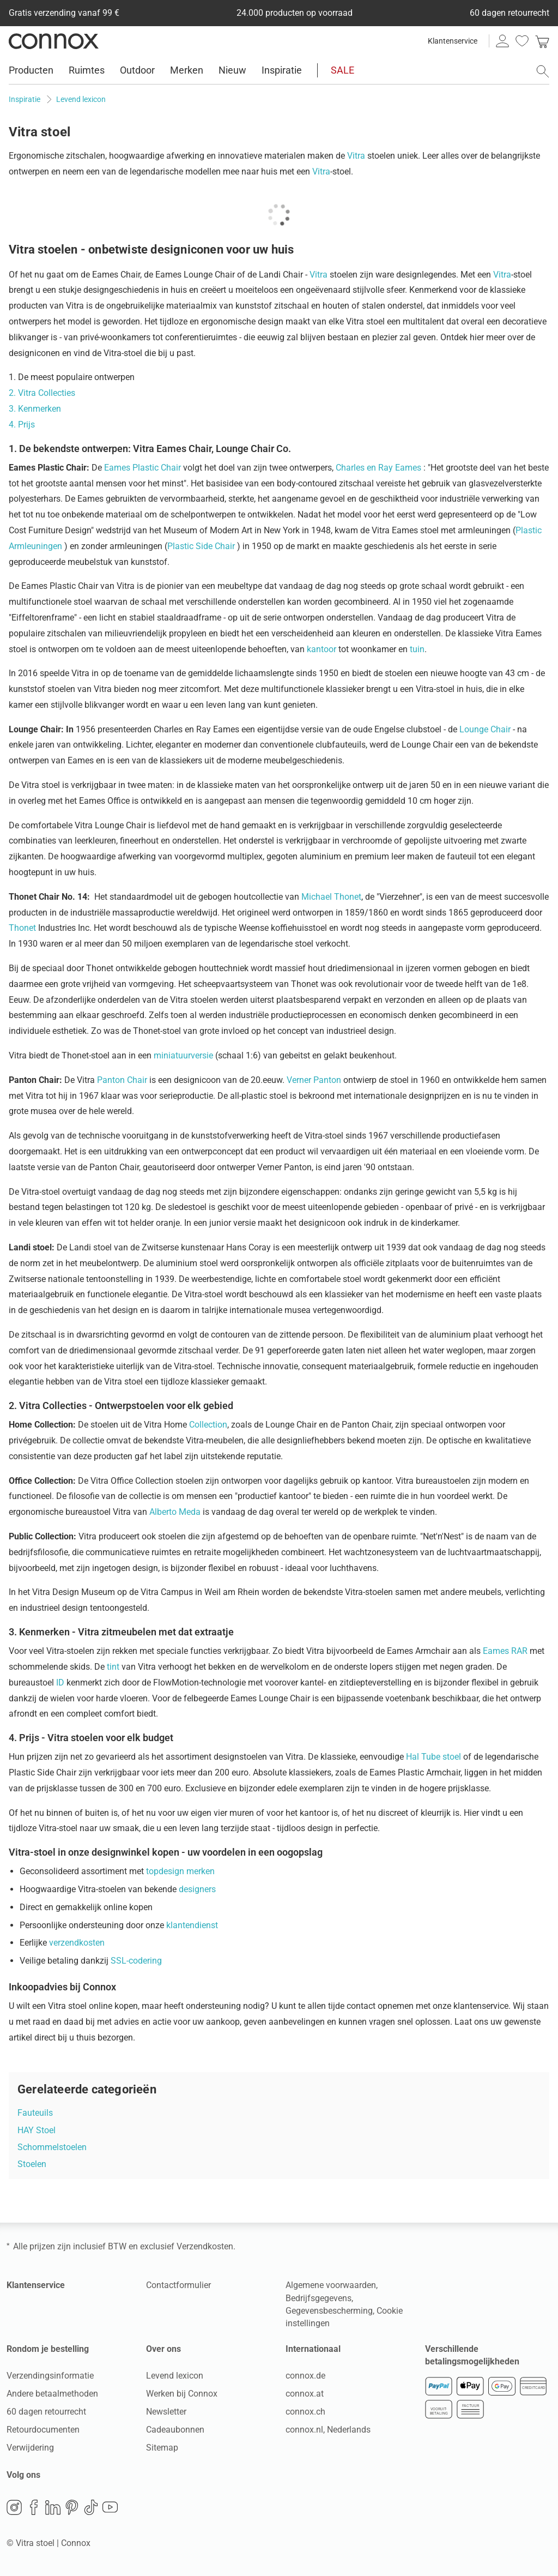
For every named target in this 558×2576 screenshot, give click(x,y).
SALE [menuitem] (342, 70)
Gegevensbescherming (329, 2311)
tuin (417, 649)
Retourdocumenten (43, 2429)
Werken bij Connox (181, 2393)
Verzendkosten (205, 2246)
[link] (542, 40)
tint (113, 1667)
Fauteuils (35, 2113)
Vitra (356, 156)
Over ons (163, 2349)
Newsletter (166, 2411)
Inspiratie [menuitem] (282, 70)
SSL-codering (136, 1960)
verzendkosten (77, 1942)
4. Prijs (22, 424)
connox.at (305, 2393)
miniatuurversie (183, 1055)
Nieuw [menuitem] (232, 70)
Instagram (14, 2507)
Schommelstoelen (52, 2147)
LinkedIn (52, 2507)
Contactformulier (178, 2285)
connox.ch (305, 2411)
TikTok (91, 2507)
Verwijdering (30, 2447)
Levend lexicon (174, 2375)
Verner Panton (314, 1080)
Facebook (33, 2507)
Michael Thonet (331, 897)
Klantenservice (452, 41)
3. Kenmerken (35, 409)
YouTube (110, 2507)
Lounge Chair (485, 729)
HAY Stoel (36, 2130)
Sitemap (162, 2447)
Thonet (22, 928)
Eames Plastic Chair (142, 467)
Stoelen (31, 2164)
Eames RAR (505, 1651)
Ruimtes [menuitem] (87, 70)
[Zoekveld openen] (542, 71)
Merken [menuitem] (186, 70)
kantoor (321, 649)
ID (60, 1682)
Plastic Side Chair (201, 546)
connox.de (305, 2375)
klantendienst (192, 1925)
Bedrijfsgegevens (318, 2298)
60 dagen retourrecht (46, 2411)
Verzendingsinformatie (50, 2375)
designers (197, 1889)
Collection (208, 1424)
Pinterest (72, 2507)
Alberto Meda (175, 1512)
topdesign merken (180, 1871)
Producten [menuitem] (31, 70)
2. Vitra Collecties (42, 393)
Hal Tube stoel (433, 1757)
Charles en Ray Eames (378, 467)
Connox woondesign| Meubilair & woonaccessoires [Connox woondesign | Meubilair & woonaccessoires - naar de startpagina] (54, 41)
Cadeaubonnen (175, 2429)
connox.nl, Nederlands (328, 2429)
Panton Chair (122, 1080)
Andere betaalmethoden (52, 2393)
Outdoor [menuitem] (137, 70)
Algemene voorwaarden (331, 2285)
